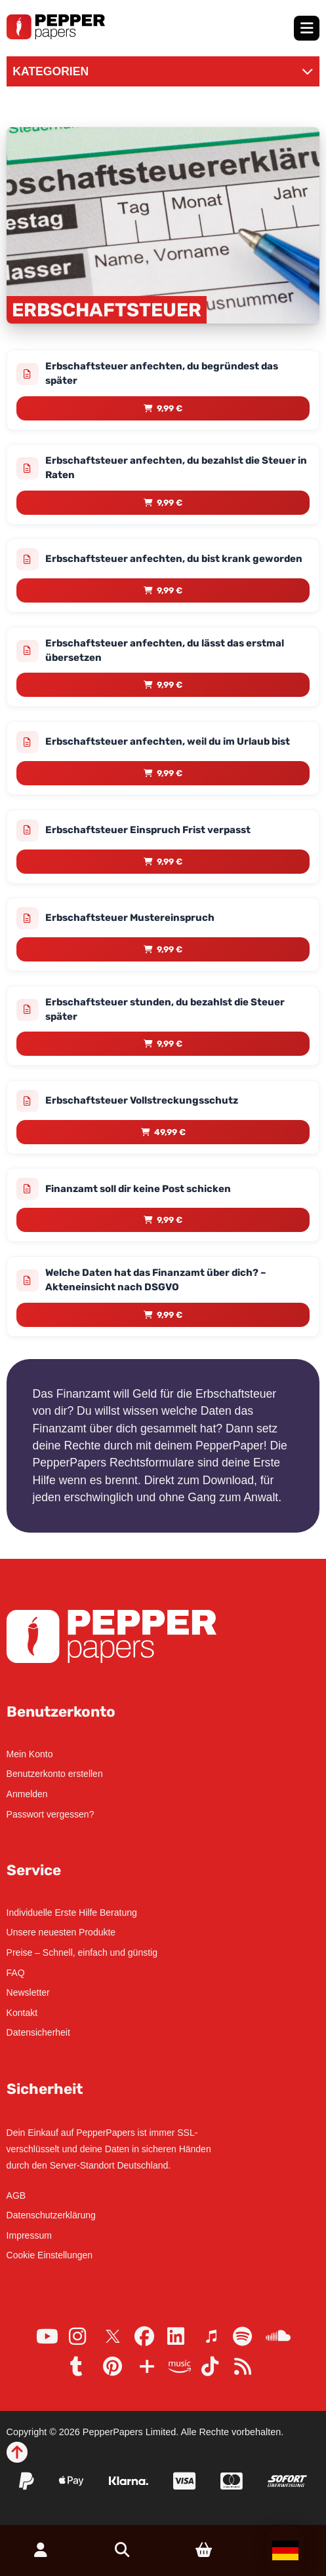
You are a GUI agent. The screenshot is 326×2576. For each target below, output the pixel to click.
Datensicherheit (38, 2032)
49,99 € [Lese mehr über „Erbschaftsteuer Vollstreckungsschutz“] (170, 1132)
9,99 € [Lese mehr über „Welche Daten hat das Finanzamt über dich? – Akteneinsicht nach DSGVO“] (169, 1315)
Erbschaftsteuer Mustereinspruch (129, 918)
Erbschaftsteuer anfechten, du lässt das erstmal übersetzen (164, 650)
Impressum (29, 2235)
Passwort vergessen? (50, 1814)
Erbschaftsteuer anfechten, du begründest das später (161, 373)
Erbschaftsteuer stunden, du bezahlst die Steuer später (165, 1009)
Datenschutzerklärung (51, 2215)
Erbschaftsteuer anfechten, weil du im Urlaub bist (167, 741)
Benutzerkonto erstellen (55, 1773)
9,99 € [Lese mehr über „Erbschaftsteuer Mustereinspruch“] (169, 949)
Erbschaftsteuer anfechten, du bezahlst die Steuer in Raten (176, 468)
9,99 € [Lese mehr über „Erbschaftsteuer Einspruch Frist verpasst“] (169, 862)
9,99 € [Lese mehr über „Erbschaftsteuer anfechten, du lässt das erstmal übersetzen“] (169, 685)
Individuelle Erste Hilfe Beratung (72, 1912)
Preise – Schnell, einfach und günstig (82, 1952)
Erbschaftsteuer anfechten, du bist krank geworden (173, 559)
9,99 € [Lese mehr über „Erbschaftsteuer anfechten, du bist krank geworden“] (169, 590)
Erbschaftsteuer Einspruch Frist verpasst (148, 830)
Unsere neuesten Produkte (61, 1932)
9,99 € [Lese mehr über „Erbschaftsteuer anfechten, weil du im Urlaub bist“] (169, 773)
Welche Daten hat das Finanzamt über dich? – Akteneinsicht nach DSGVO (155, 1280)
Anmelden (27, 1794)
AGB (16, 2195)
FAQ (16, 1973)
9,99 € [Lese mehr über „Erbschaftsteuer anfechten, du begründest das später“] (169, 408)
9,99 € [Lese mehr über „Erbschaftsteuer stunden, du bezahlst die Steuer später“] (169, 1044)
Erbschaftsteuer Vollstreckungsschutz (141, 1100)
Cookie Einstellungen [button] (50, 2255)
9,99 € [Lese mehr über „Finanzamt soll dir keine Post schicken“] (169, 1220)
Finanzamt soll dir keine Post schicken (138, 1189)
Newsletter (28, 1992)
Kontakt (22, 2012)
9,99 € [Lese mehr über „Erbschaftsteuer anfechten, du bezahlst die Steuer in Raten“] (169, 503)
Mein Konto (30, 1754)
